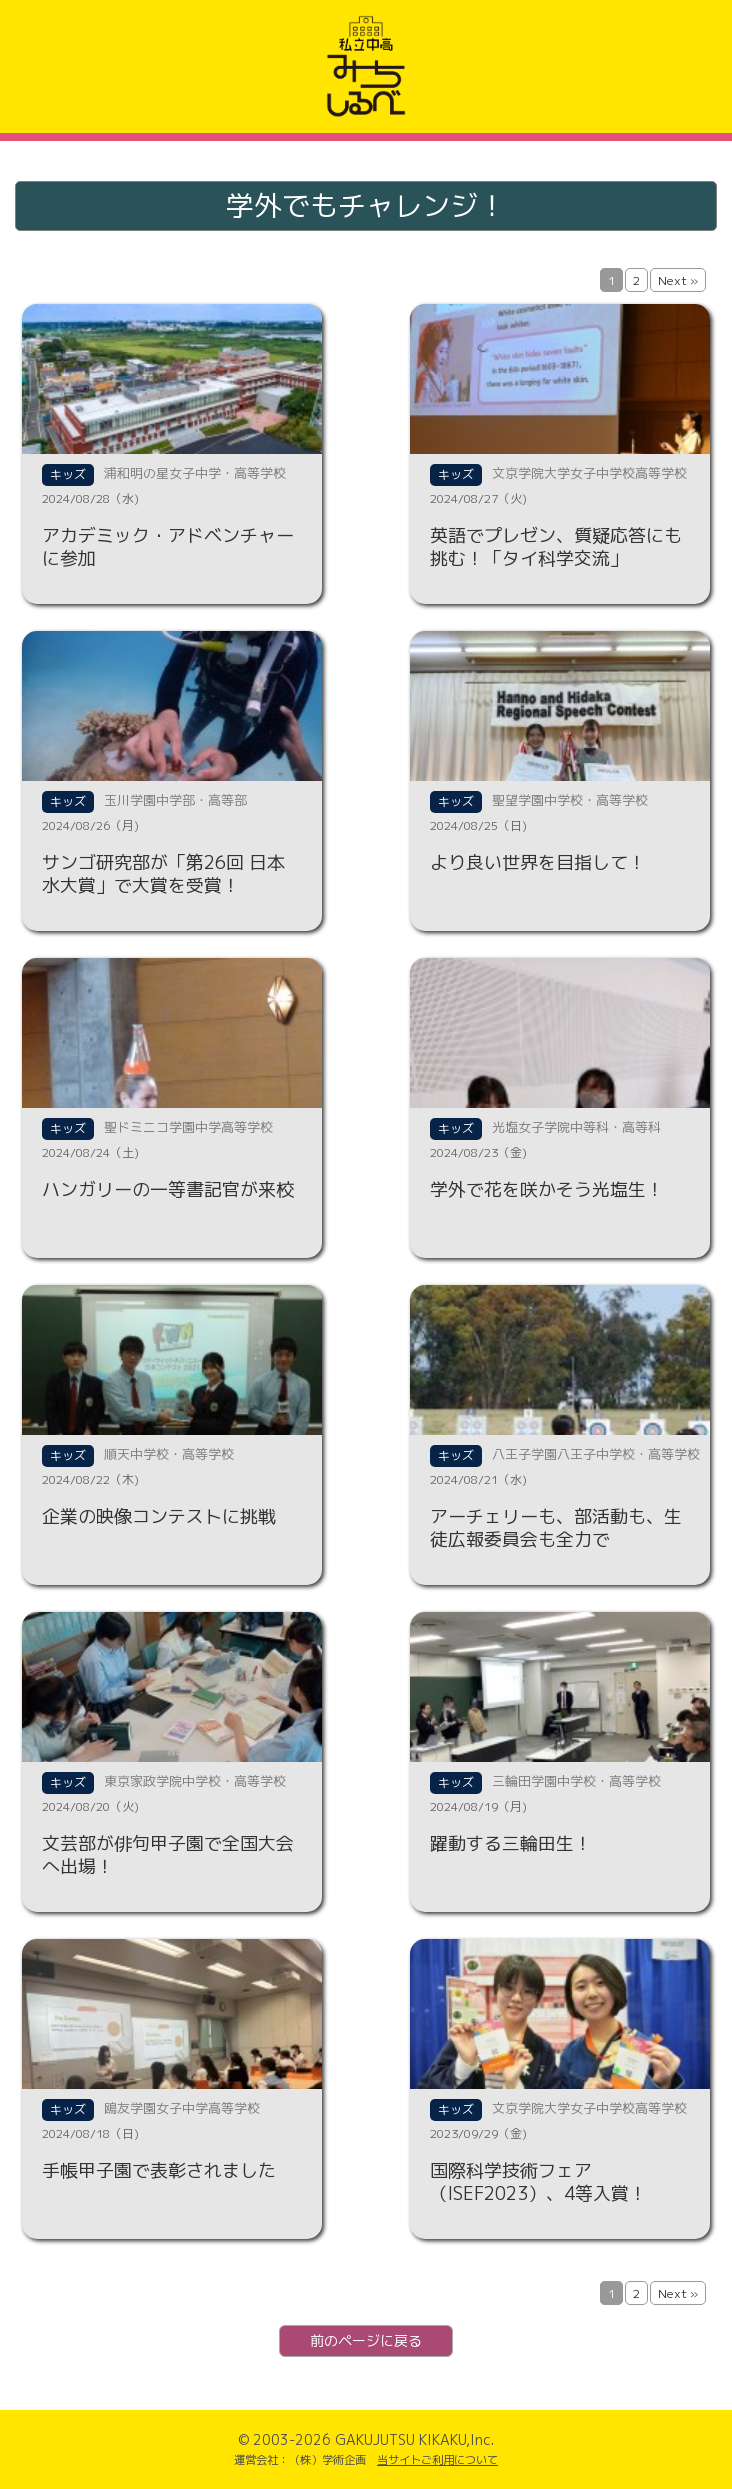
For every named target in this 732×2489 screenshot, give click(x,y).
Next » (678, 280)
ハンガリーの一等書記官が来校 (168, 1189)
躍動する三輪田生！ (511, 1843)
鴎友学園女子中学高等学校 (182, 2108)
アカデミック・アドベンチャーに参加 (168, 547)
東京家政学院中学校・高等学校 (195, 1781)
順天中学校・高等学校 (169, 1454)
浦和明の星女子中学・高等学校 (195, 473)
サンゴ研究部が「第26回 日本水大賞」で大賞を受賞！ (163, 874)
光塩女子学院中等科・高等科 (576, 1127)
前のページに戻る (366, 2340)
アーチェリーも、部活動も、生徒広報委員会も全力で (556, 1528)
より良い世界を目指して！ (538, 862)
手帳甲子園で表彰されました (159, 2170)
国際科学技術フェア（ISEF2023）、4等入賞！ (538, 2182)
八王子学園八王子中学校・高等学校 (596, 1454)
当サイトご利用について (437, 2460)
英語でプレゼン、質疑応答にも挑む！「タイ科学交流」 (556, 547)
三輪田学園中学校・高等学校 (576, 1781)
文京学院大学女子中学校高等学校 (589, 473)
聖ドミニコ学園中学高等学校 (188, 1127)
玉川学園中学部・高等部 (175, 800)
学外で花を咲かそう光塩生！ (547, 1189)
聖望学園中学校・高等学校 (570, 800)
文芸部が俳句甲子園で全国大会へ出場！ (168, 1855)
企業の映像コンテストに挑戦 (159, 1516)
